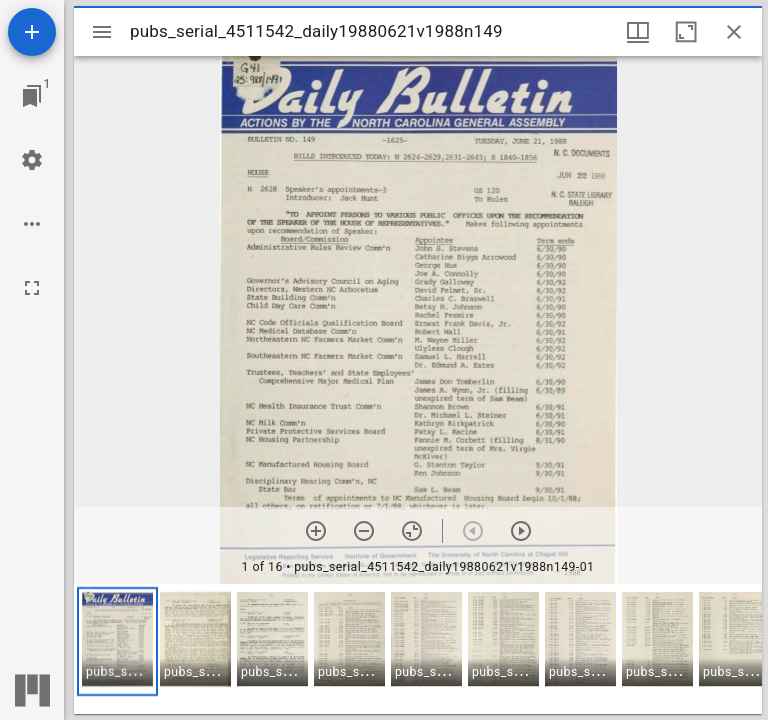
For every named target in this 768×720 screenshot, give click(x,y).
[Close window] (734, 32)
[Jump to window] (32, 96)
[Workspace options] (32, 224)
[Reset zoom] (412, 531)
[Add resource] (32, 32)
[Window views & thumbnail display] (638, 32)
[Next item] (521, 531)
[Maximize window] (686, 32)
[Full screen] (32, 288)
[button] (117, 641)
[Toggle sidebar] (102, 32)
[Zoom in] (316, 531)
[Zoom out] (364, 531)
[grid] (418, 649)
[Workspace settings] (32, 160)
